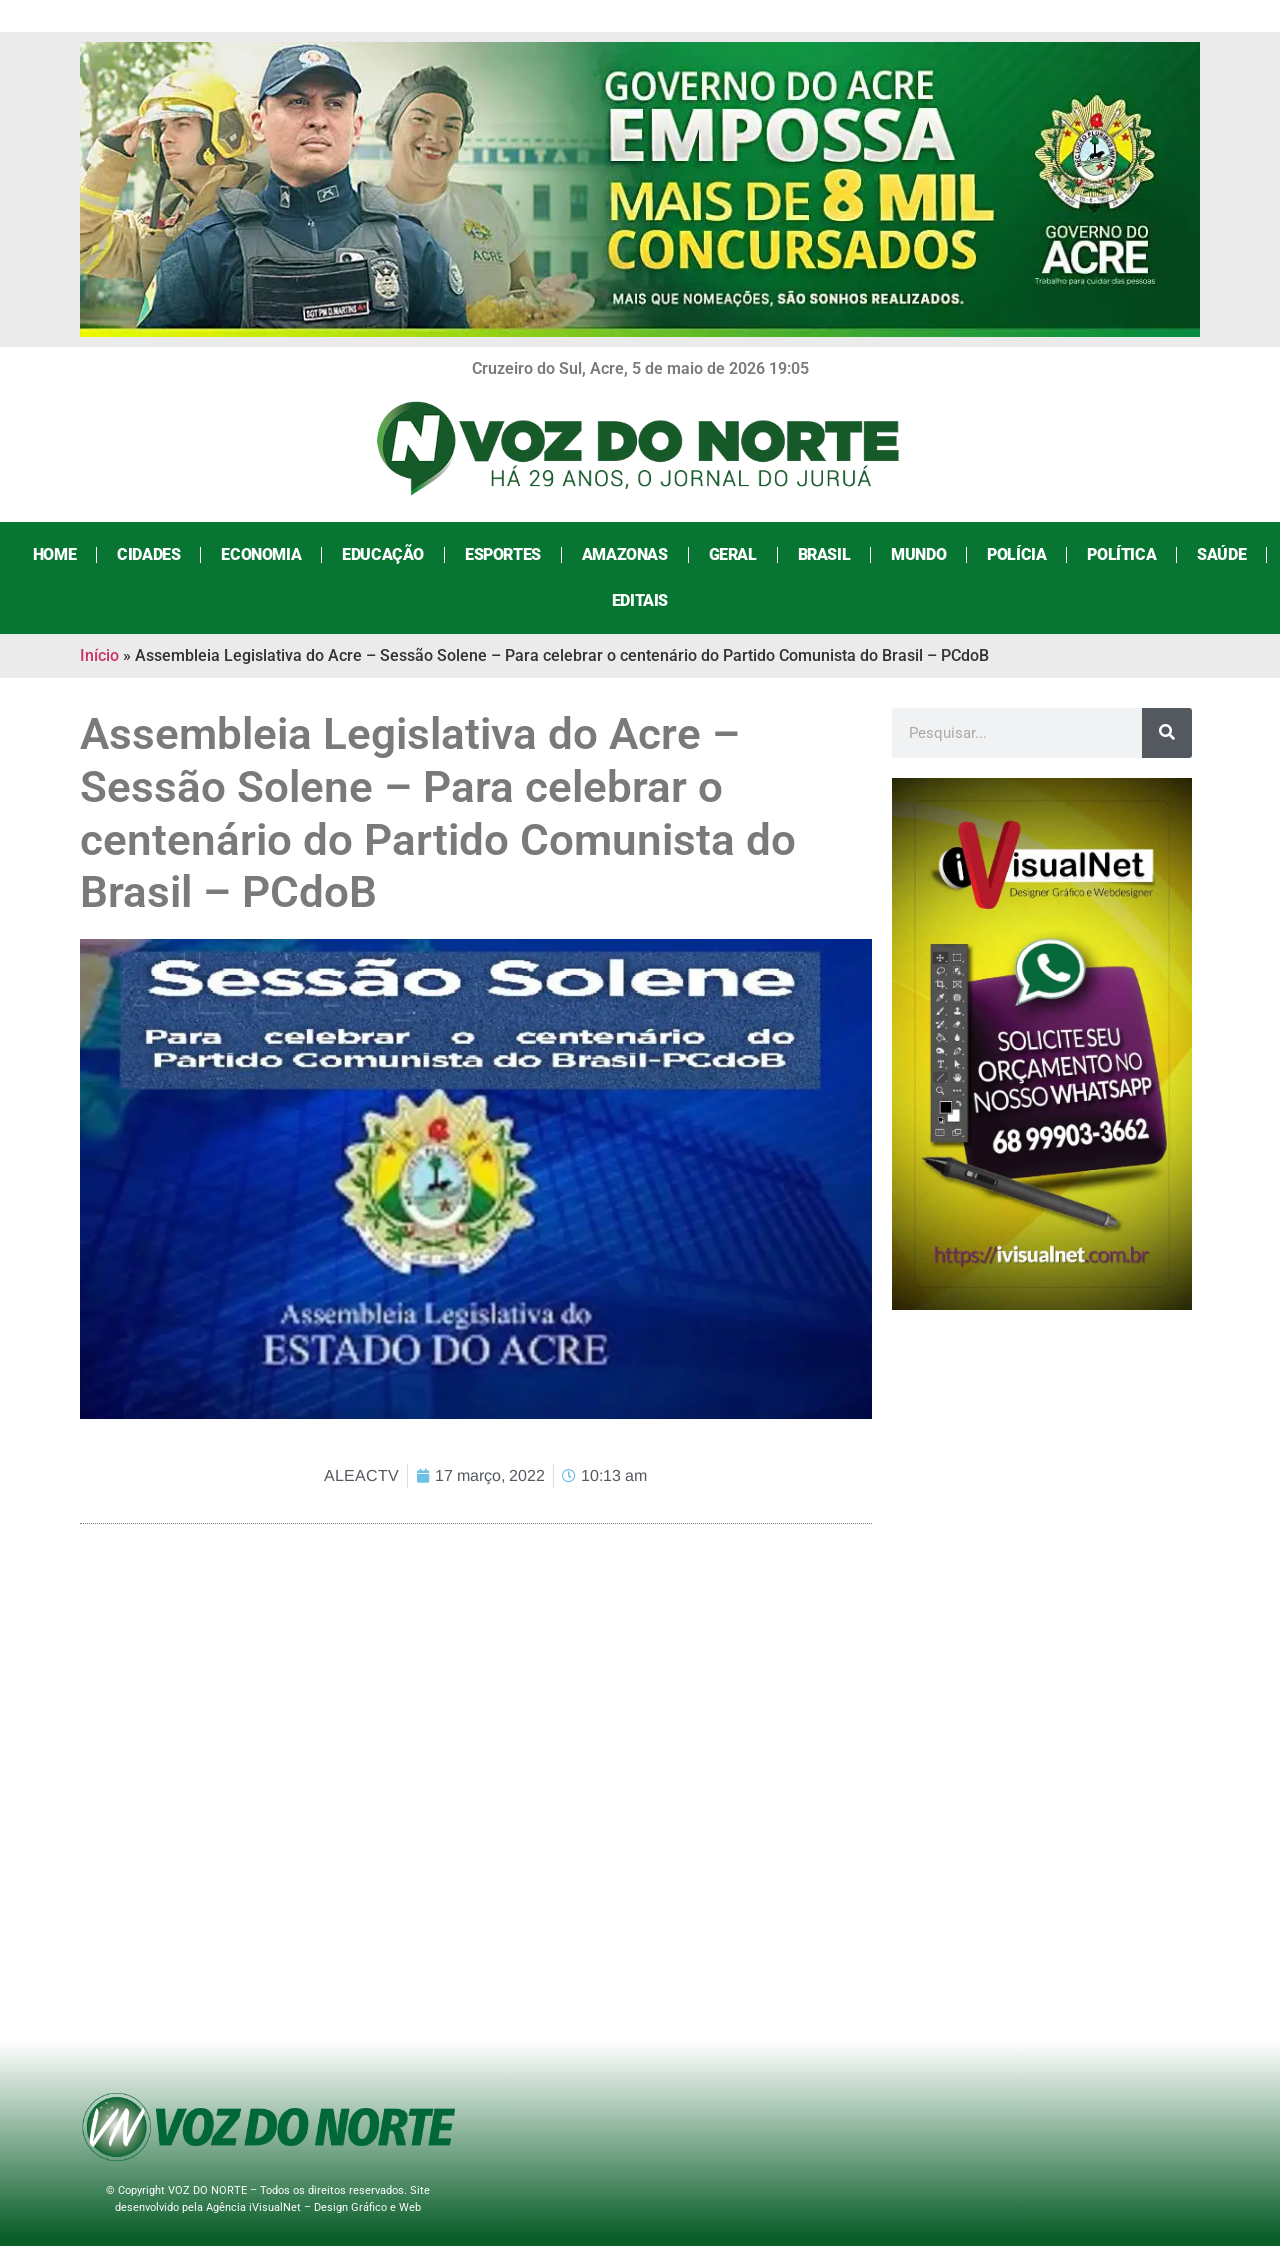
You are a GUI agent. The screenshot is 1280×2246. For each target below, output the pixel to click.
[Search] (1167, 733)
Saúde (1221, 554)
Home (54, 554)
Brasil (824, 554)
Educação (383, 554)
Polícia (1016, 554)
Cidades (148, 554)
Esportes (503, 554)
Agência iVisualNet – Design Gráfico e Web (313, 2207)
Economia (261, 554)
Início (99, 655)
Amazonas (625, 554)
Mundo (918, 554)
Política (1121, 554)
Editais (640, 600)
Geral (733, 554)
